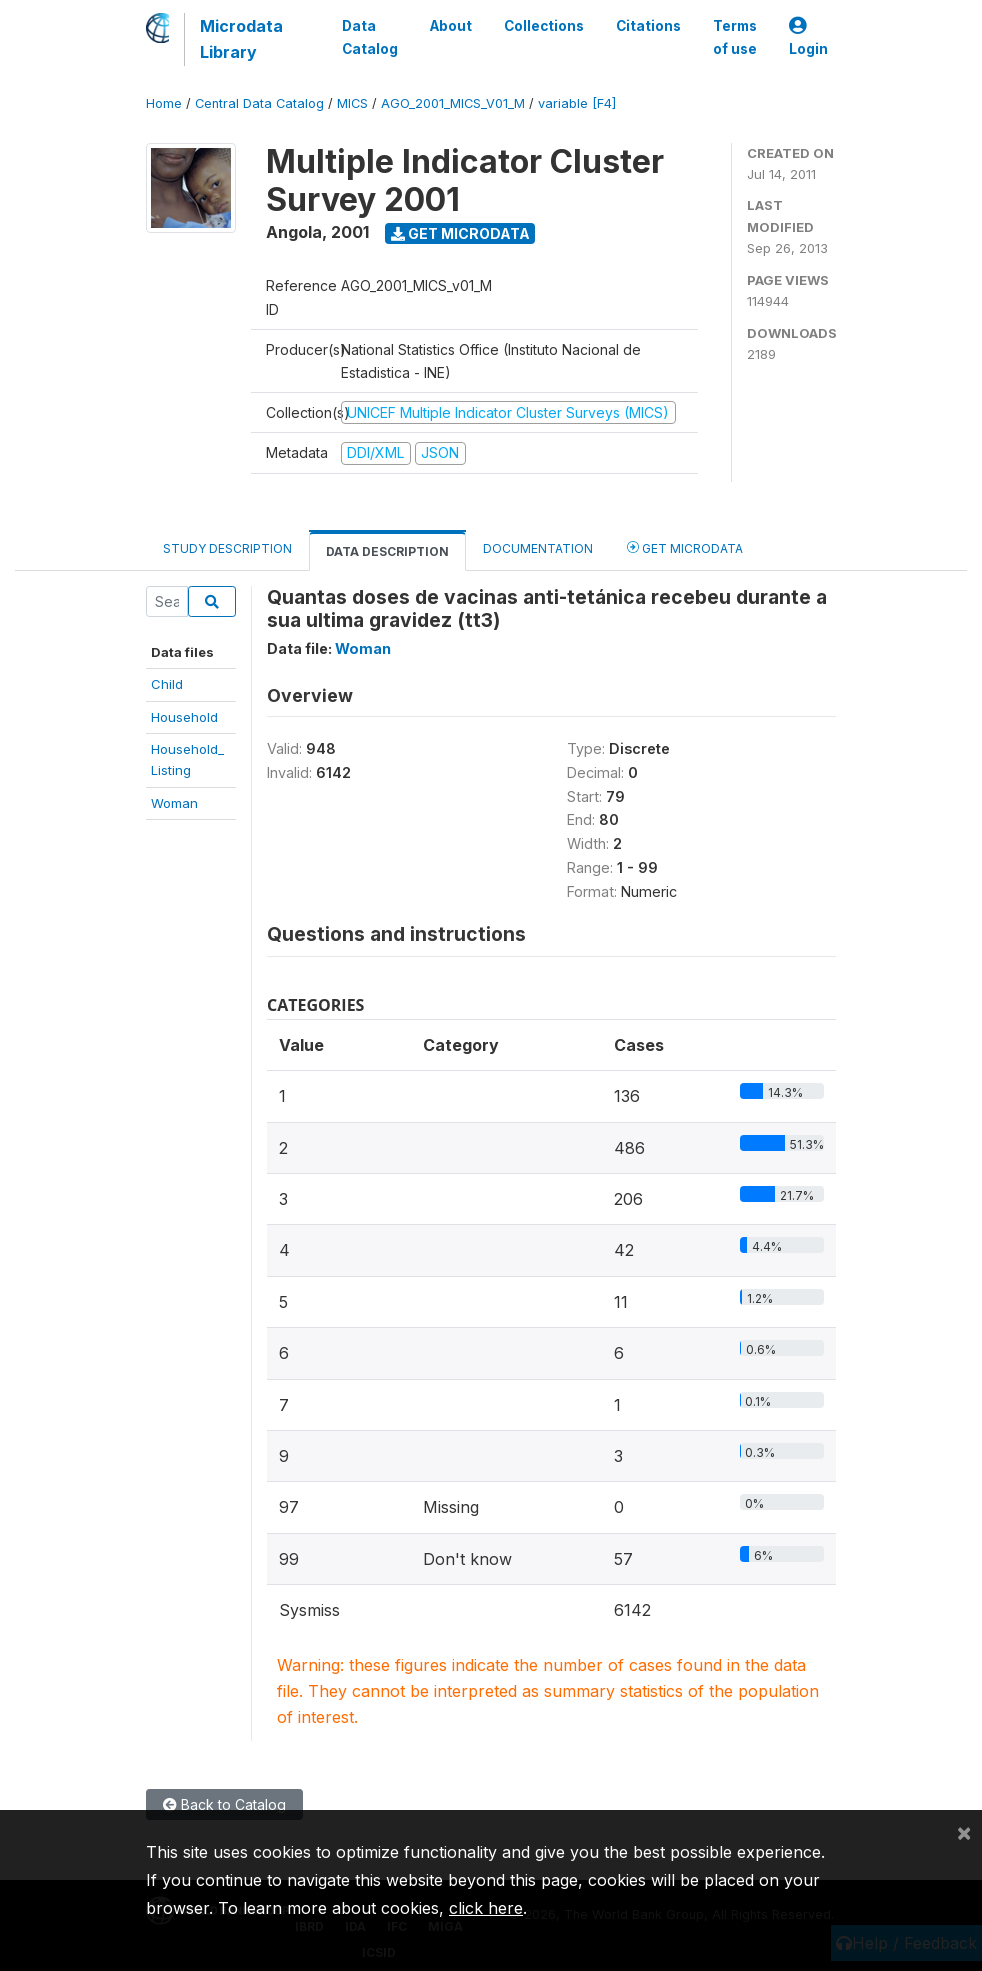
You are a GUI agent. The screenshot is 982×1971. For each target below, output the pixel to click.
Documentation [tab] (538, 548)
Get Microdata (460, 233)
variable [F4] (577, 103)
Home (164, 103)
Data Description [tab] (387, 551)
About (451, 26)
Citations (648, 26)
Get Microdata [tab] (685, 547)
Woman (174, 803)
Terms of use (735, 37)
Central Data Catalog (259, 103)
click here (486, 1908)
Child (167, 684)
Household (184, 717)
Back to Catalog (224, 1804)
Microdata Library (241, 39)
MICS (352, 103)
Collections (544, 26)
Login (808, 37)
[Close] (964, 1832)
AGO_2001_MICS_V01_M (453, 103)
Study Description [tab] (227, 548)
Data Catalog (370, 37)
